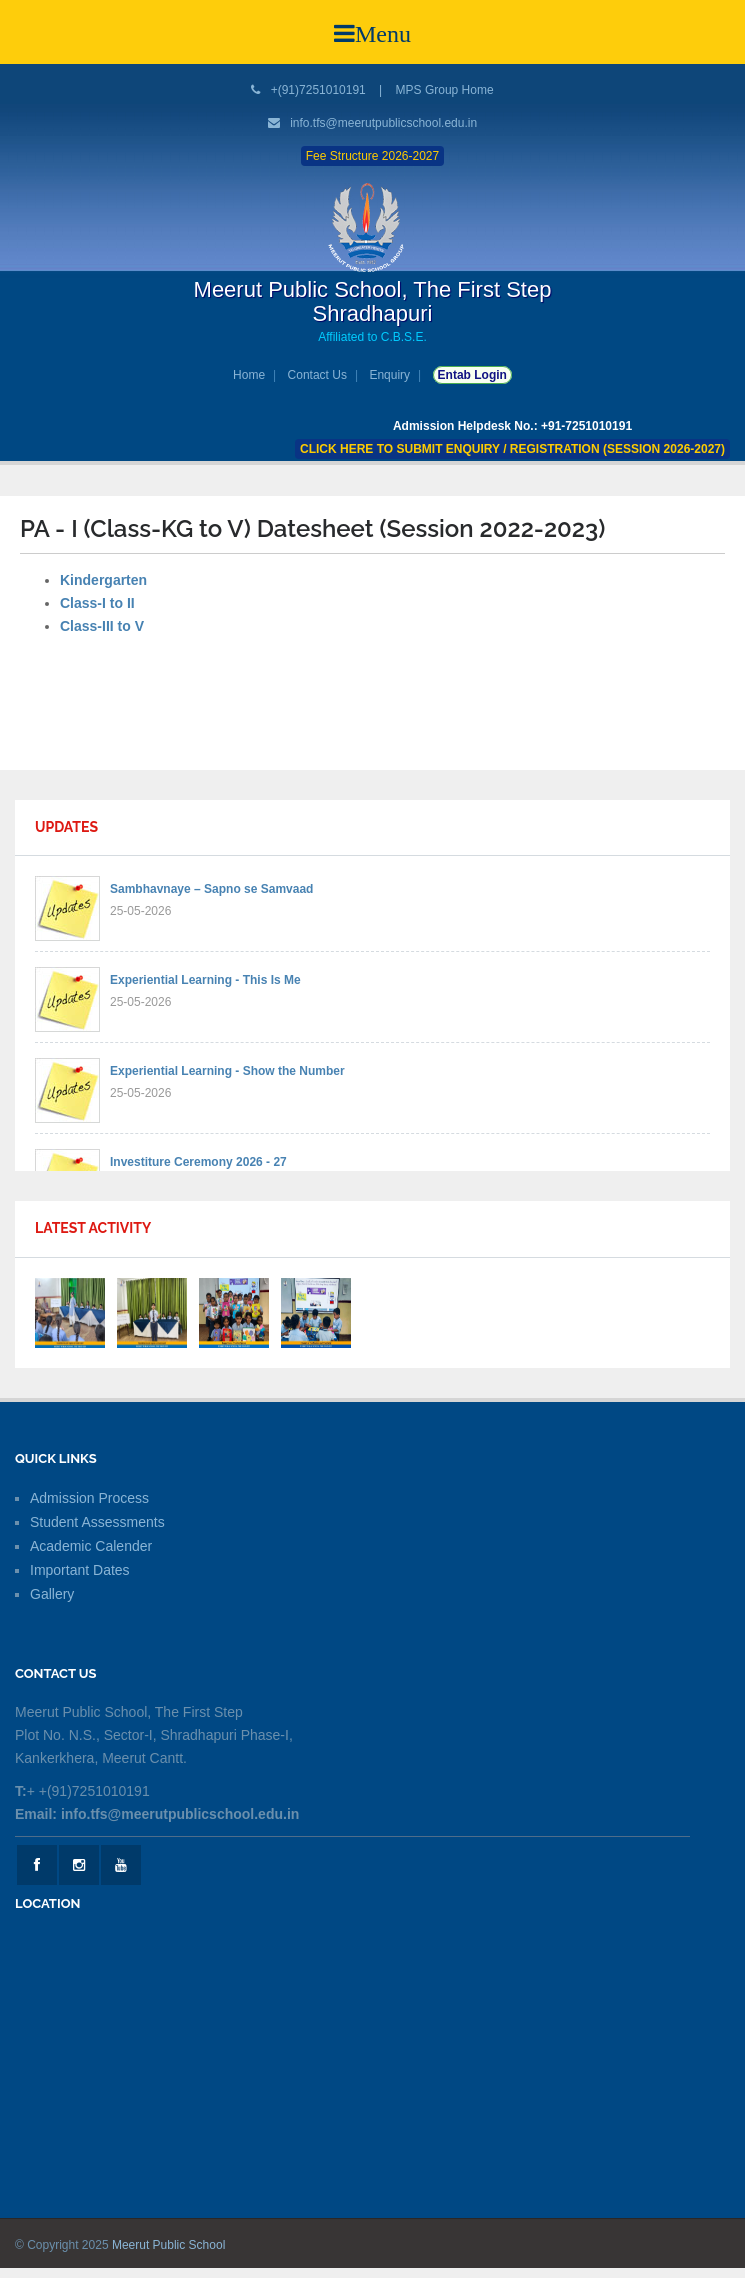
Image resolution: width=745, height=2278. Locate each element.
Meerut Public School (168, 2245)
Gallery (52, 1594)
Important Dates (80, 1570)
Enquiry (389, 375)
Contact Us (317, 375)
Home (249, 375)
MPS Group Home (445, 90)
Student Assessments (97, 1522)
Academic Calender (91, 1546)
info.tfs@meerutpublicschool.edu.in (383, 123)
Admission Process (89, 1498)
